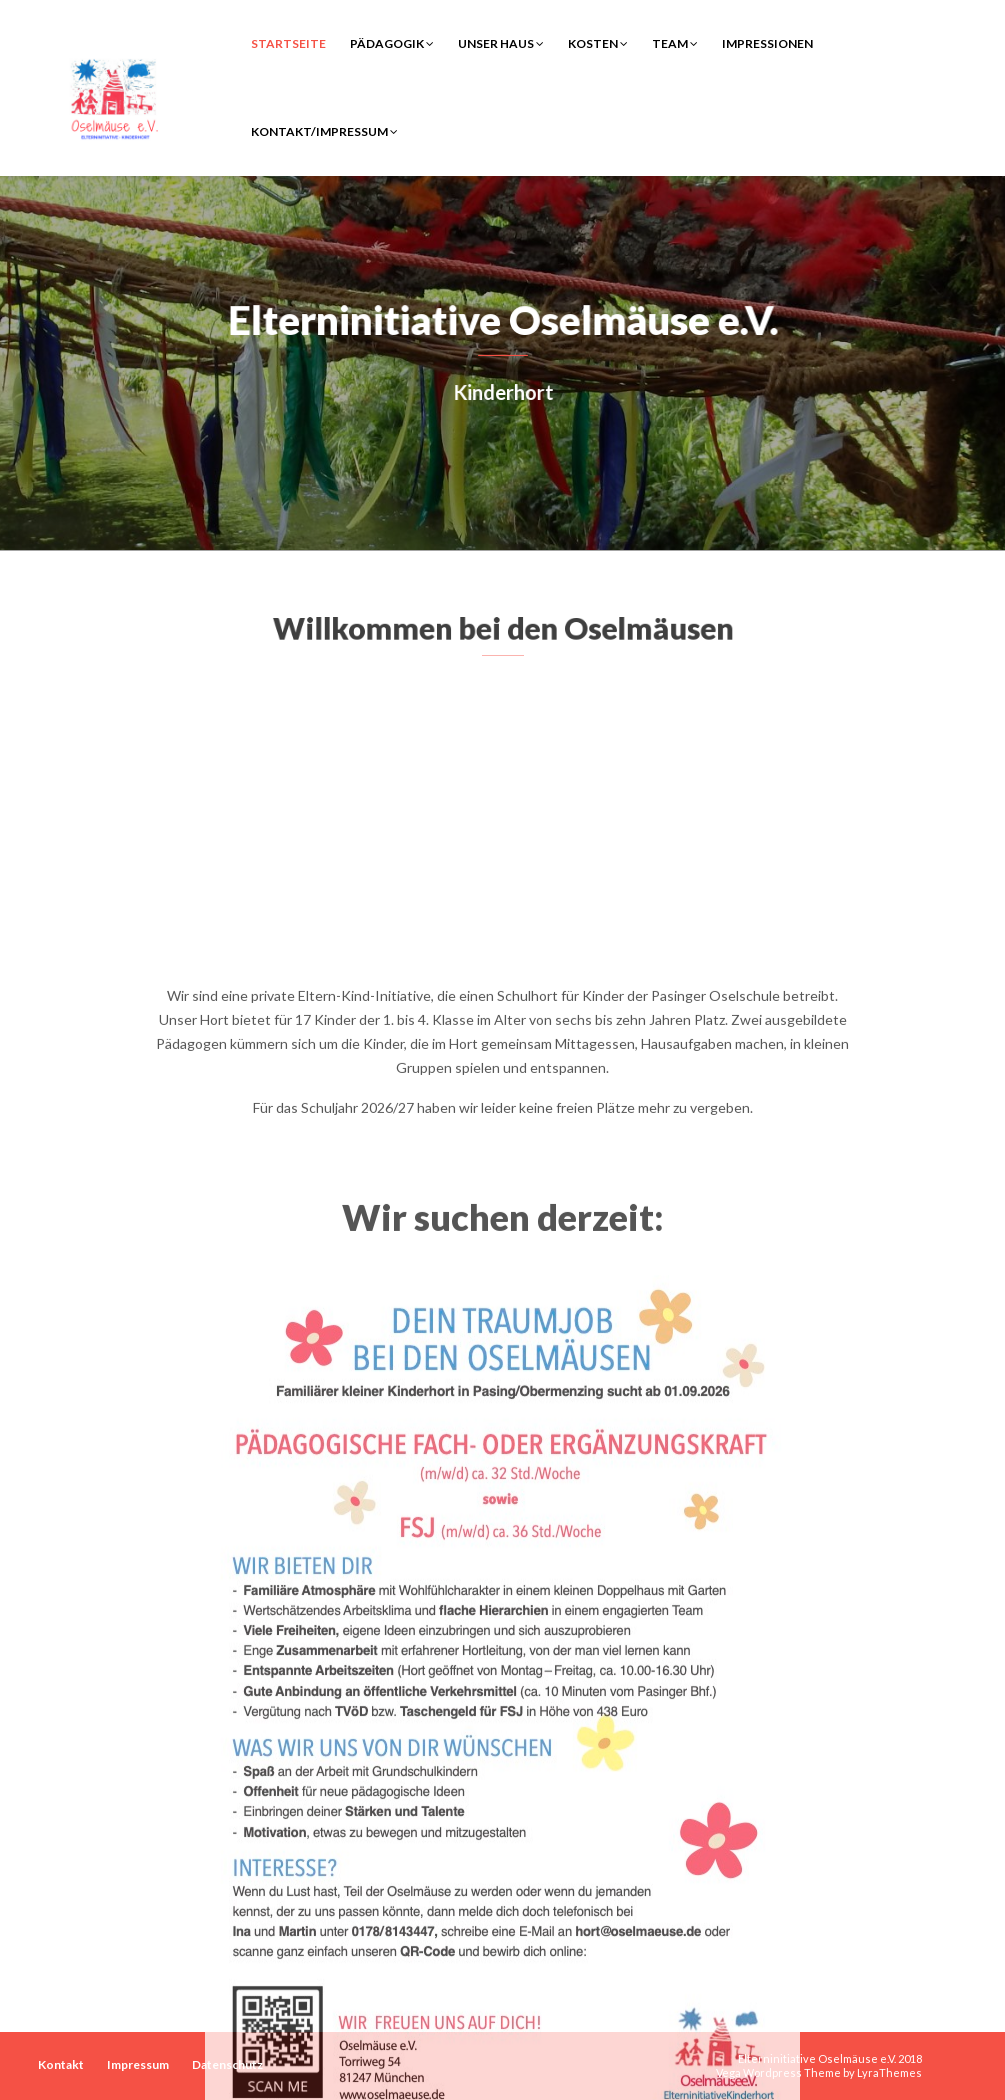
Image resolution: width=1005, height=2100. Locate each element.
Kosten (598, 43)
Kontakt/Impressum (324, 131)
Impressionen (767, 43)
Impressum (138, 2064)
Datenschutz (227, 2064)
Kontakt (61, 2064)
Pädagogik (392, 43)
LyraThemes (889, 2072)
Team (675, 43)
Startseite (288, 43)
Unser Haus (501, 43)
